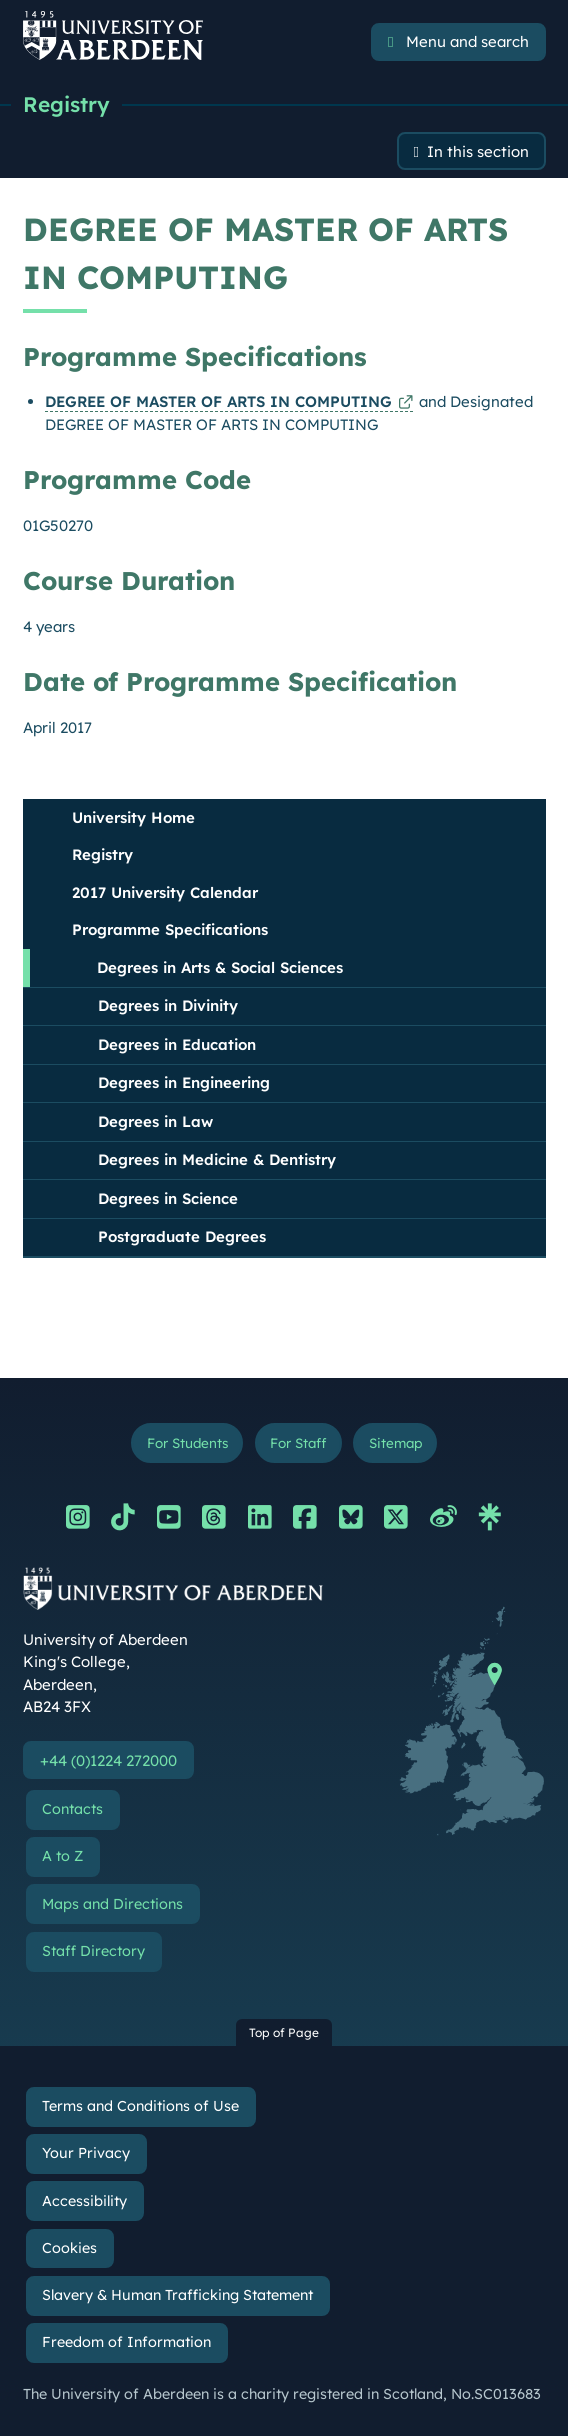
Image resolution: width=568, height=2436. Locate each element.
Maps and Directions (112, 1904)
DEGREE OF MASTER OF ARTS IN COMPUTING (218, 401)
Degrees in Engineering (184, 1082)
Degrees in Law (155, 1121)
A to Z (62, 1856)
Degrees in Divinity (168, 1005)
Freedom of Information (126, 2342)
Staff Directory (93, 1951)
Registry (66, 104)
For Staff (298, 1442)
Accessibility (84, 2201)
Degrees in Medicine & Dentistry (217, 1159)
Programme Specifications (170, 929)
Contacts (72, 1809)
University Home (133, 817)
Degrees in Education (177, 1044)
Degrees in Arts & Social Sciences (220, 967)
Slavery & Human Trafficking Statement (177, 2295)
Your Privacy (86, 2153)
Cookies (69, 2248)
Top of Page (284, 2032)
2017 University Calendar (165, 892)
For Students (187, 1442)
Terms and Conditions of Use (140, 2106)
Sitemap (395, 1442)
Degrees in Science (168, 1198)
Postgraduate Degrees (182, 1236)
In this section (478, 151)
